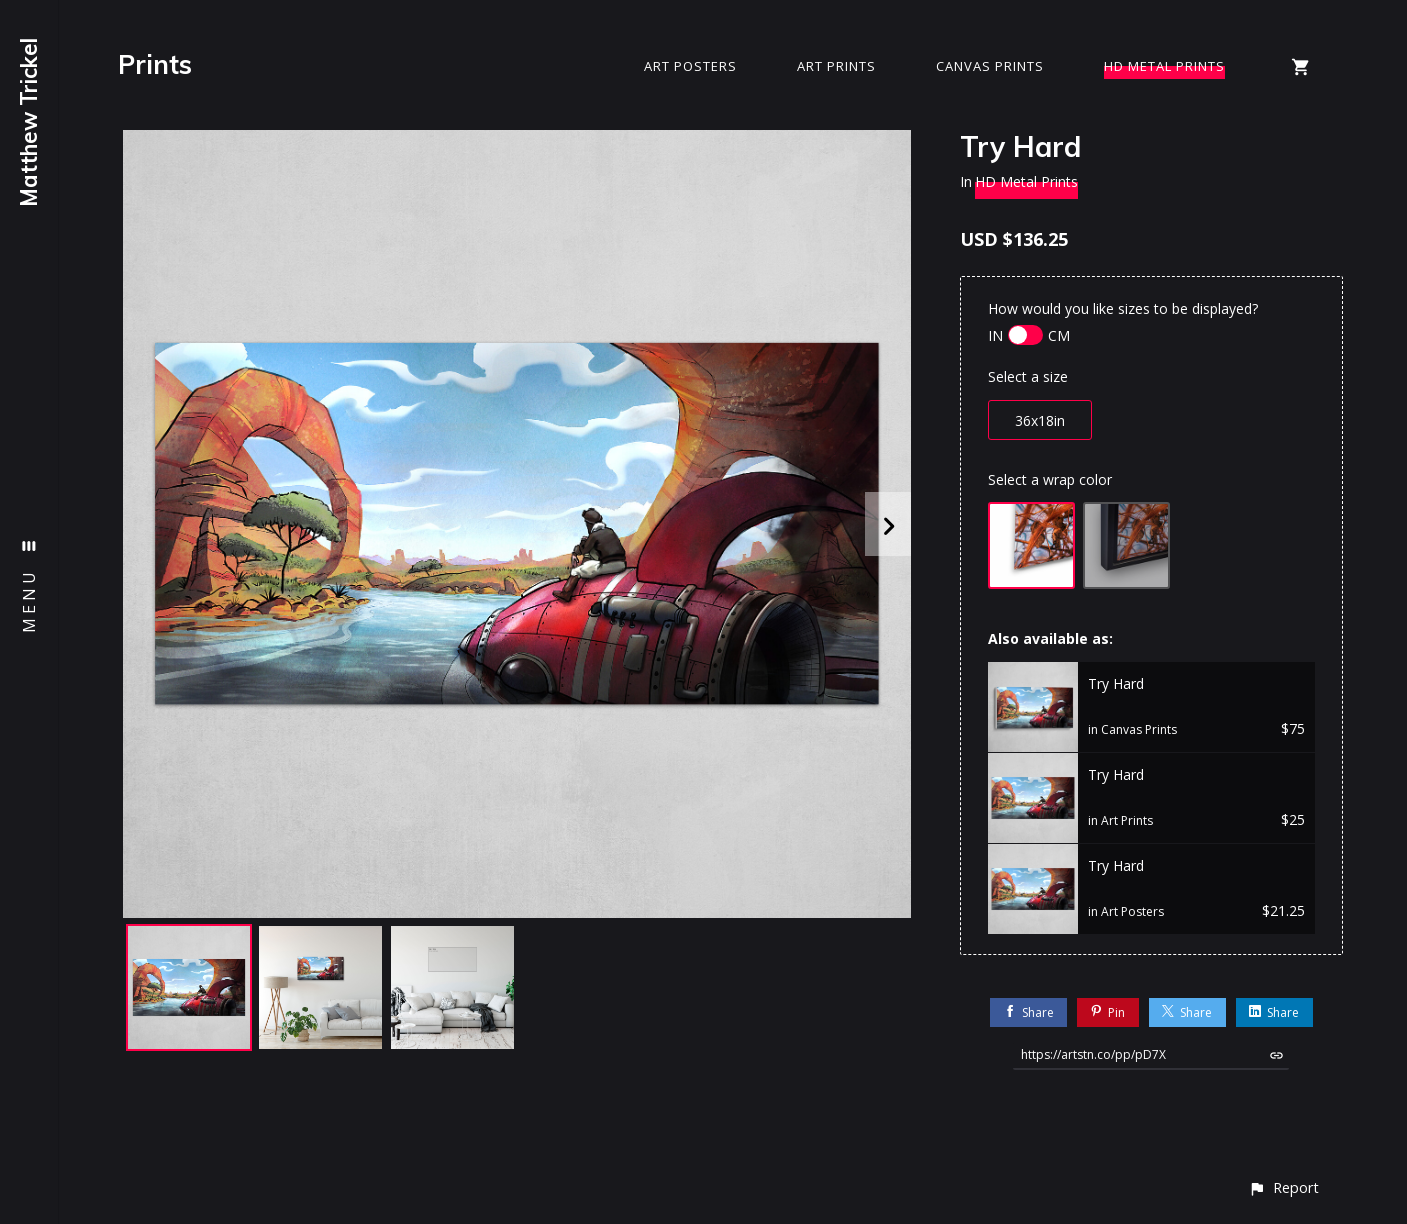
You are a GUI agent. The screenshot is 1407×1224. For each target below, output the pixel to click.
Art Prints (836, 66)
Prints (155, 64)
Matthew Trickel (29, 122)
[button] (1283, 1187)
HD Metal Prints (1164, 66)
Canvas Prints (990, 66)
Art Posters (690, 66)
